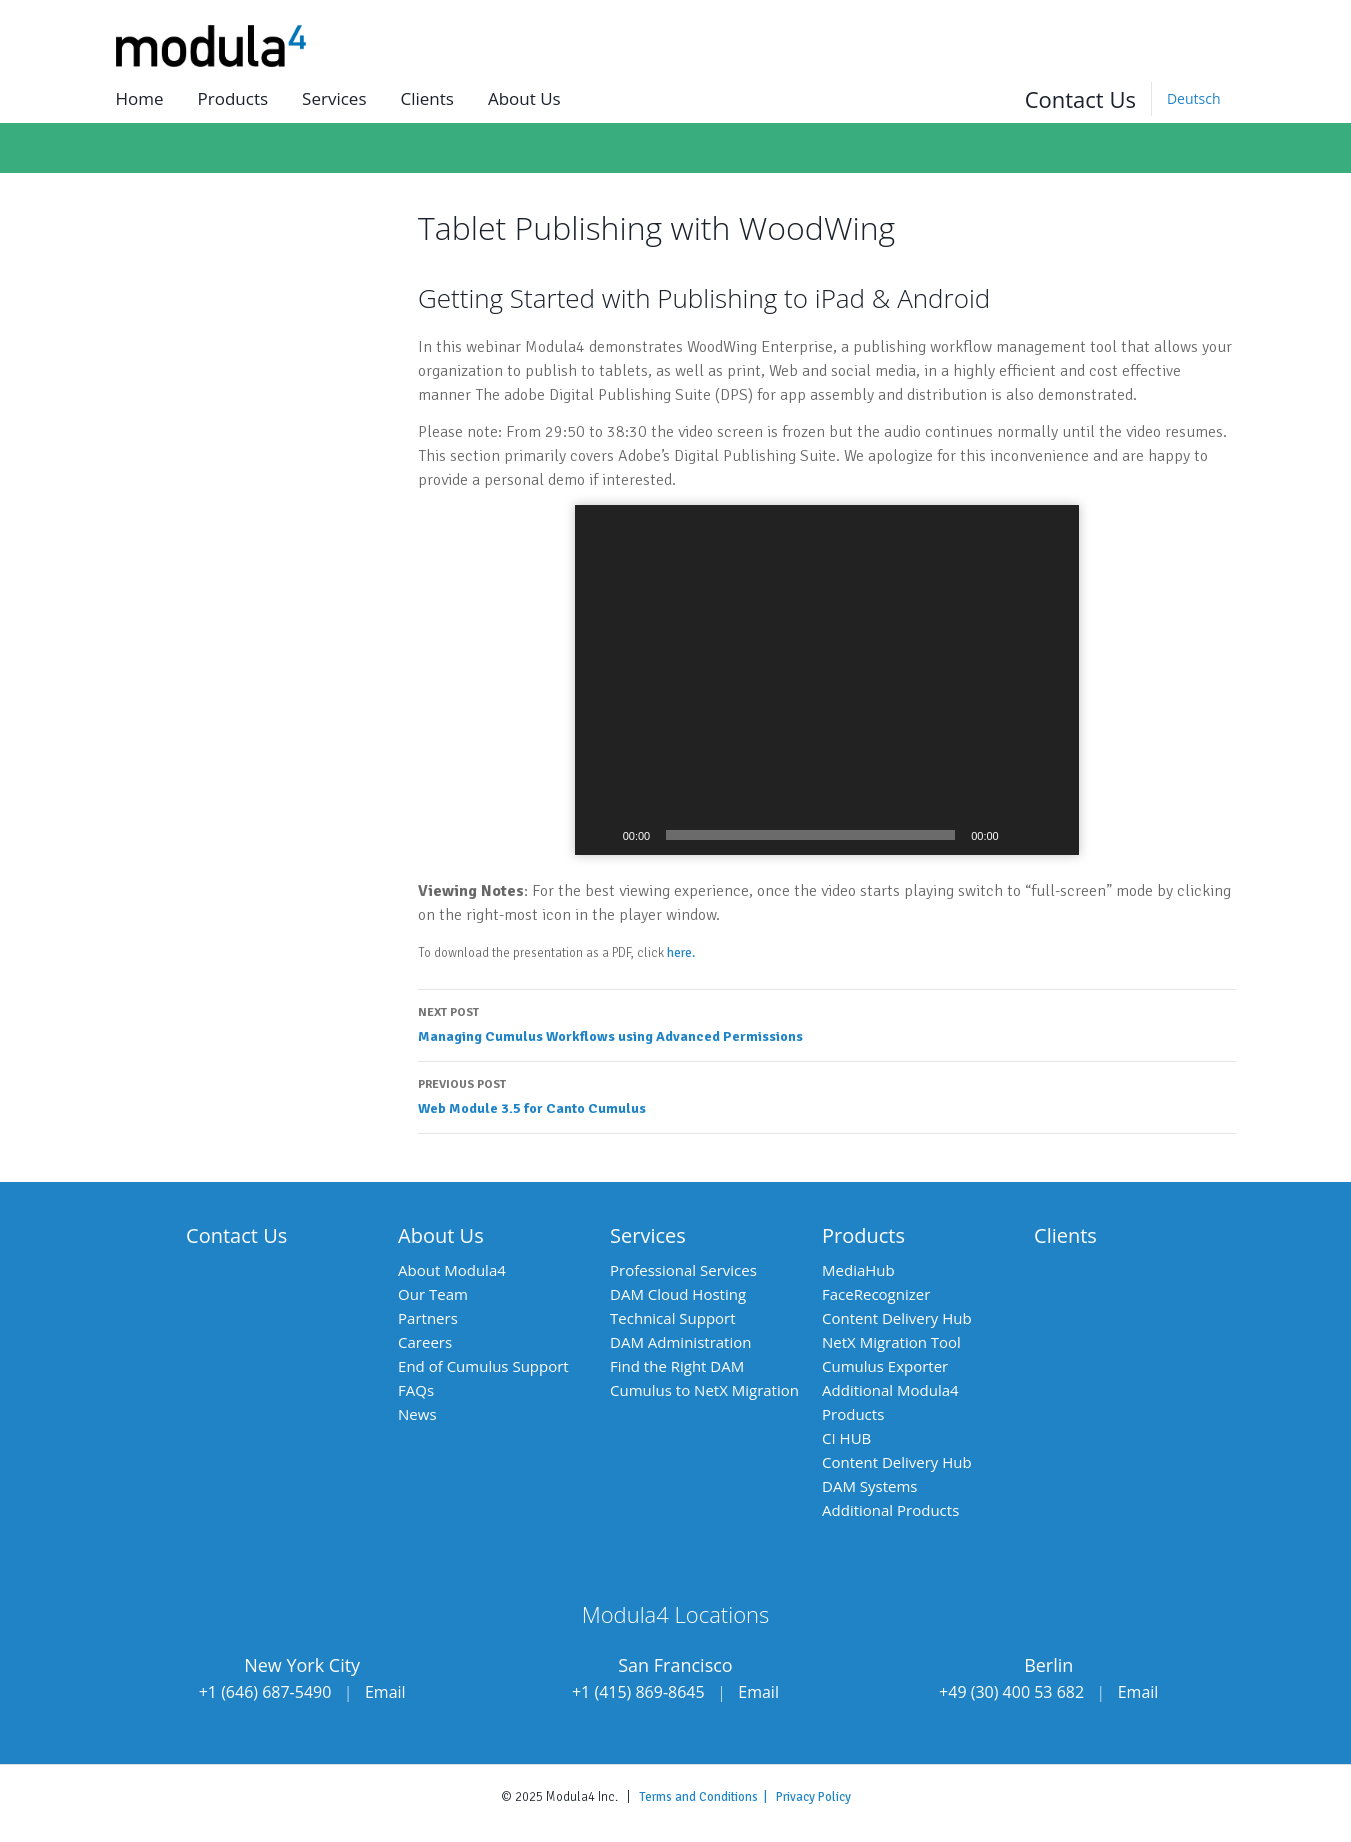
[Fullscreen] (1053, 835)
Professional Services (683, 1270)
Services (334, 98)
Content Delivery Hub (897, 1318)
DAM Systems (869, 1486)
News (417, 1414)
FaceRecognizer (876, 1294)
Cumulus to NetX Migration (704, 1390)
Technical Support (673, 1318)
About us (524, 98)
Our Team (433, 1294)
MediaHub (858, 1270)
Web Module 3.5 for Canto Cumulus (827, 1095)
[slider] (810, 835)
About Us (441, 1235)
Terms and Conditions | (707, 1797)
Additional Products (890, 1510)
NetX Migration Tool (891, 1342)
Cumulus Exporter (885, 1366)
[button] (827, 680)
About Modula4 (452, 1270)
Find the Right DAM (677, 1366)
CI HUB (846, 1438)
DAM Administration (680, 1342)
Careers (425, 1342)
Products (233, 98)
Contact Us (1080, 99)
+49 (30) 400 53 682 (1011, 1692)
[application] (827, 680)
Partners (428, 1318)
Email (385, 1692)
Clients (426, 98)
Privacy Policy (813, 1797)
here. (681, 953)
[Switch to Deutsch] (1193, 99)
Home (140, 98)
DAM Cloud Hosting (678, 1294)
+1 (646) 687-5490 (265, 1692)
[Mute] (1021, 835)
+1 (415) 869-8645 (638, 1692)
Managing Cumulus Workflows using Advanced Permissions (827, 1023)
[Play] (601, 835)
